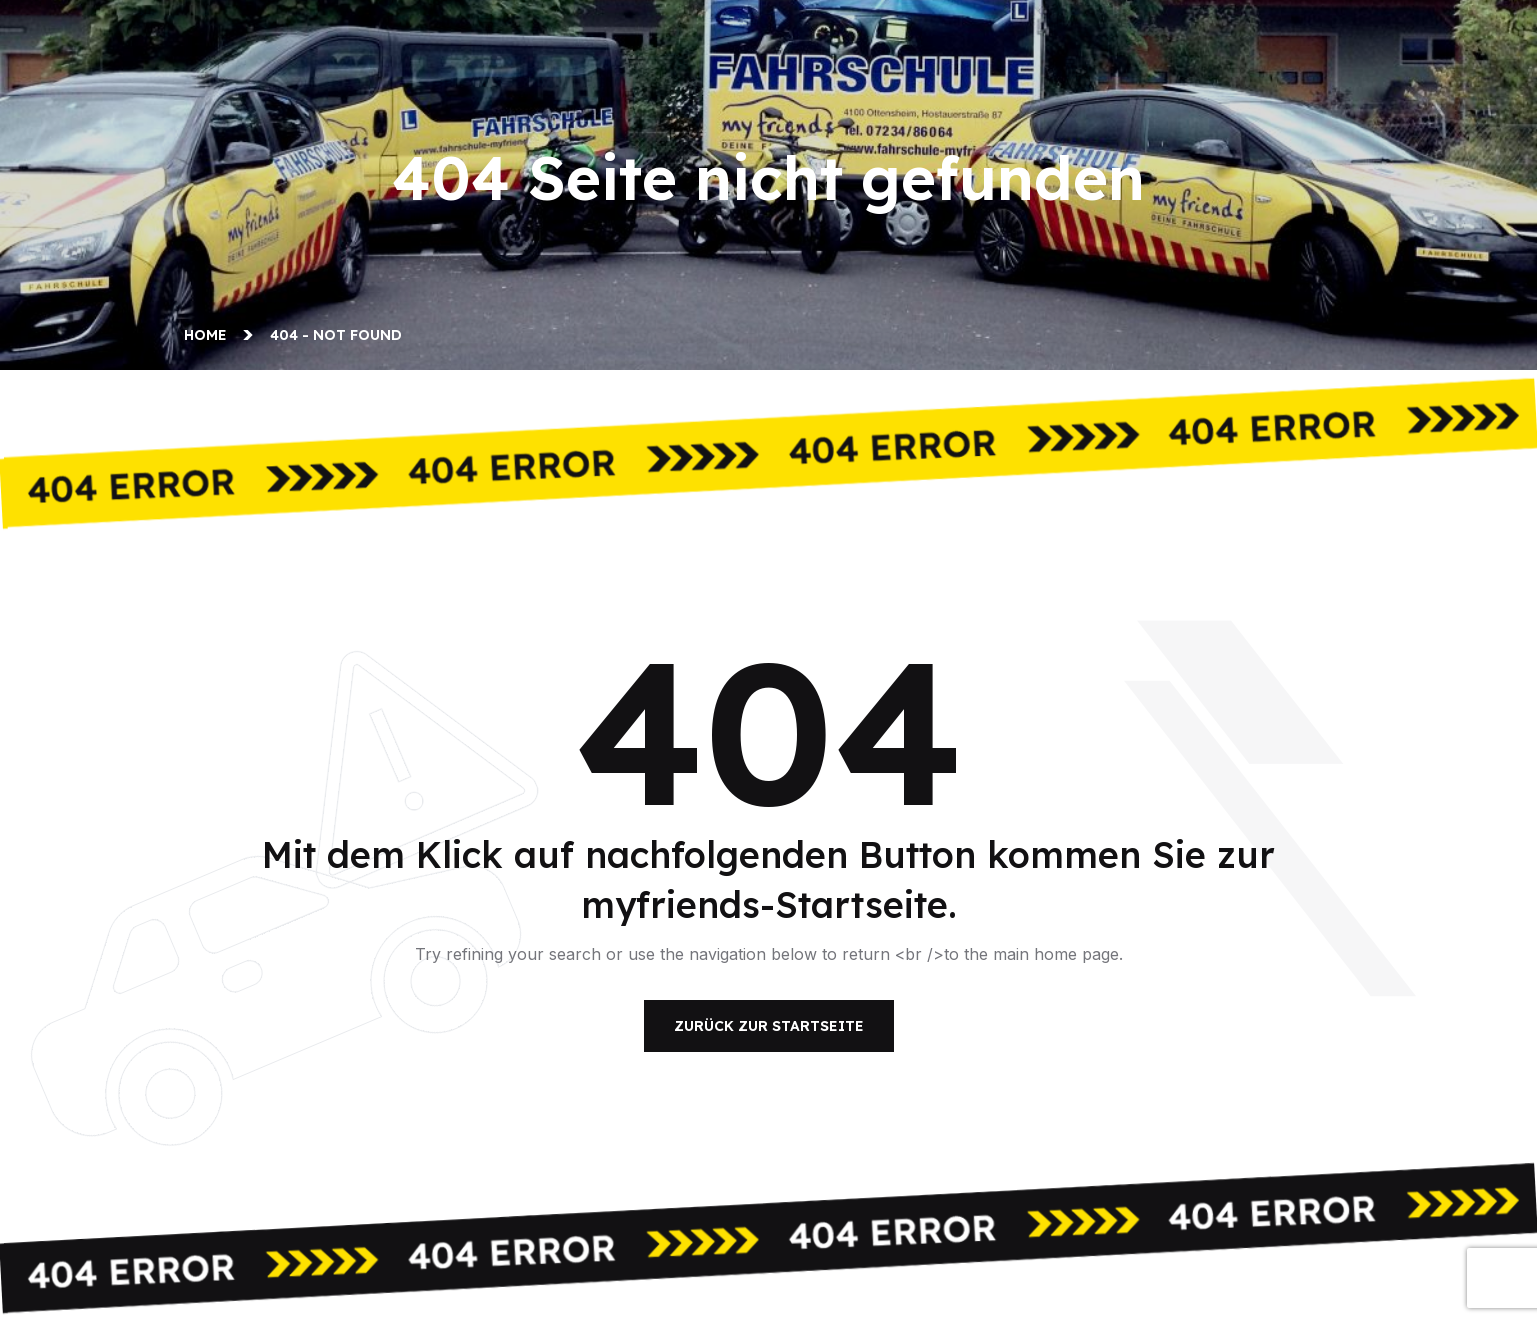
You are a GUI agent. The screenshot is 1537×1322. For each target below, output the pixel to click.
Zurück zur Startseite (769, 1026)
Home (209, 335)
